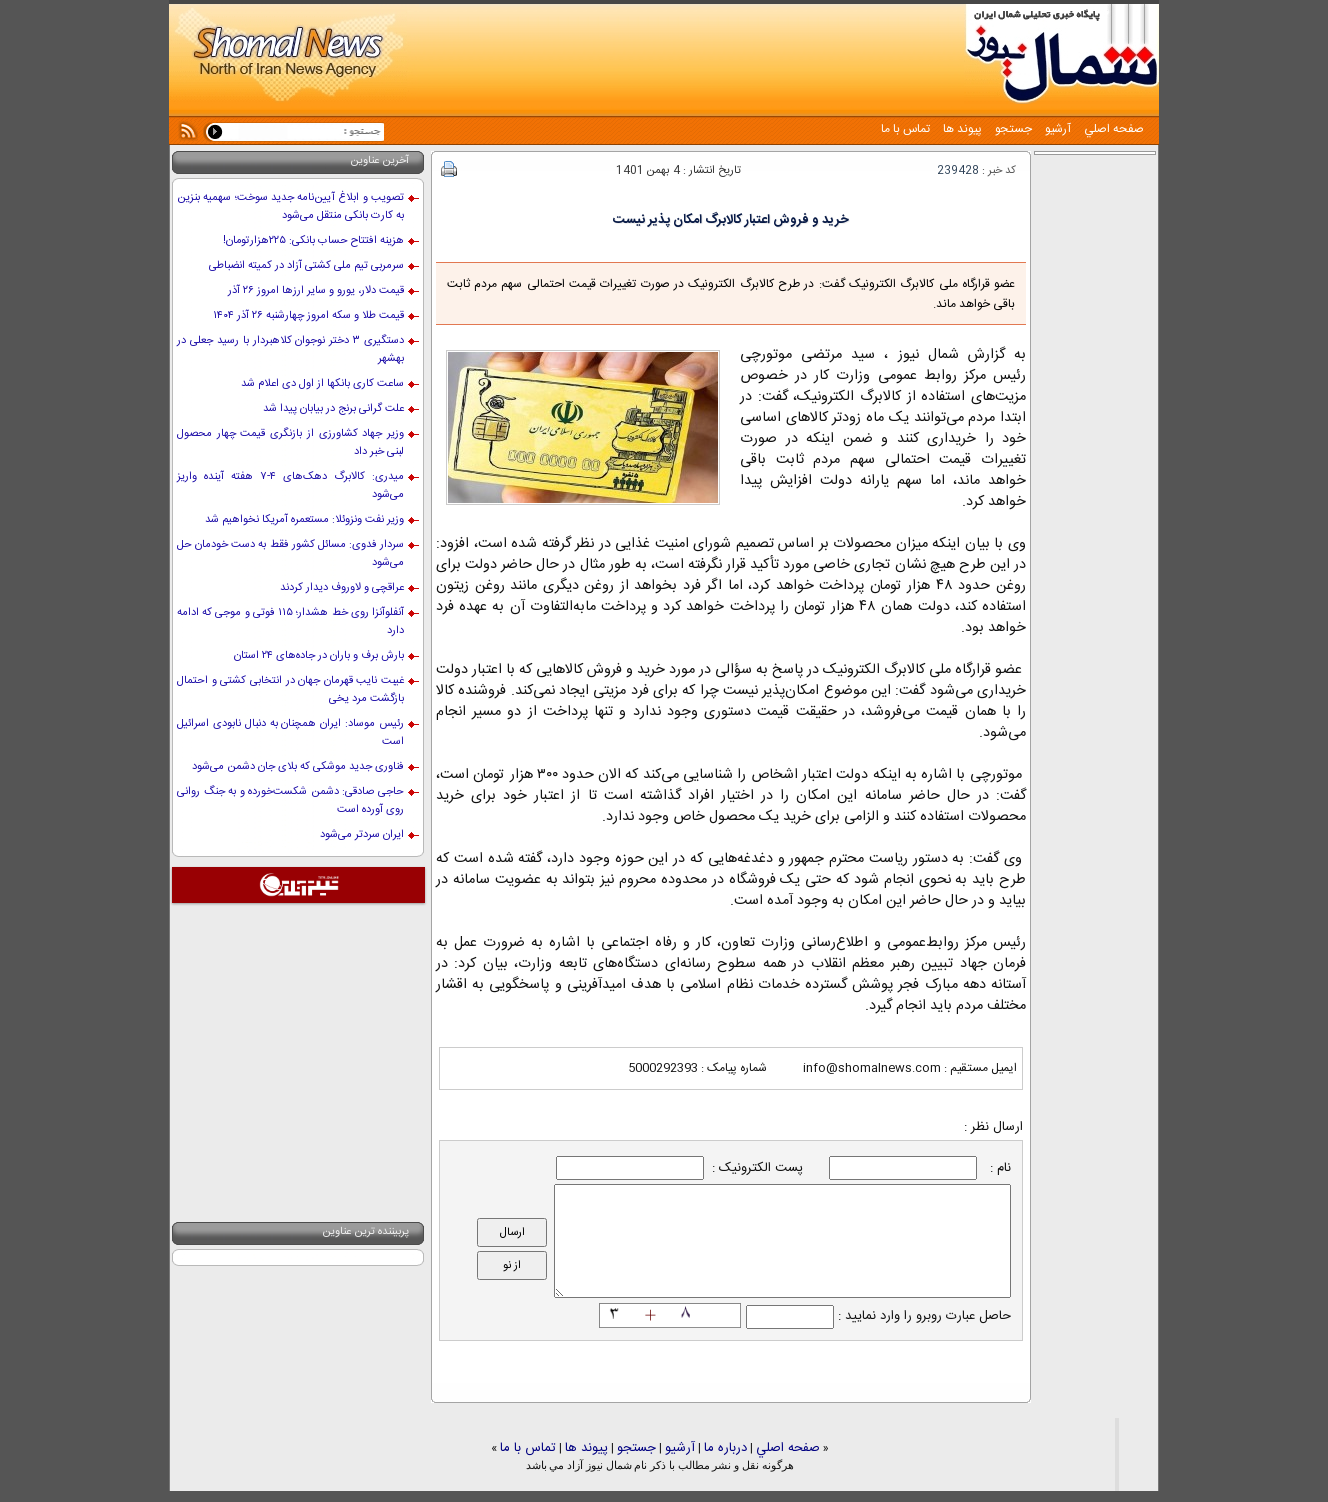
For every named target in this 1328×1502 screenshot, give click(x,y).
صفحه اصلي (1112, 129)
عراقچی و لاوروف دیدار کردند (342, 588)
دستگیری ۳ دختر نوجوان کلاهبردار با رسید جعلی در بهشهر (290, 350)
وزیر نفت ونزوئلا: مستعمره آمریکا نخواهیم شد (304, 520)
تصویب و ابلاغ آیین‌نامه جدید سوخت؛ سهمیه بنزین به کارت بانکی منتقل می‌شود (290, 207)
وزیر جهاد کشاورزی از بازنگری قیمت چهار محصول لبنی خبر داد (290, 443)
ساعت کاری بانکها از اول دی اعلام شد (322, 384)
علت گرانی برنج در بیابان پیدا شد (333, 409)
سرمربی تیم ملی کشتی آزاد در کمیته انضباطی (306, 266)
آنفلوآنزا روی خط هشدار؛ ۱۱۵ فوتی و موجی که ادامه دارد (290, 622)
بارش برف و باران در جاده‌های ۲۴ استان (319, 656)
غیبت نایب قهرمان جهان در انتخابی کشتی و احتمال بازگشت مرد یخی (290, 690)
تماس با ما (905, 129)
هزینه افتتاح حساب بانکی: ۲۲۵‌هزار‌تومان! (313, 241)
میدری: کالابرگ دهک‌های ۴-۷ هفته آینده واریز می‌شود (290, 486)
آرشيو (1056, 129)
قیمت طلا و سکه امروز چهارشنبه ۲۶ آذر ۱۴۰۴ (308, 316)
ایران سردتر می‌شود (362, 835)
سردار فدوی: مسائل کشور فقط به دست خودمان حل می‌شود (290, 554)
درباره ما (725, 1448)
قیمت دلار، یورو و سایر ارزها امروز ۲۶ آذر (316, 291)
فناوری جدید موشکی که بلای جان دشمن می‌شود (298, 767)
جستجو (1012, 129)
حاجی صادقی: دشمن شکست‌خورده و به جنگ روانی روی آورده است (290, 801)
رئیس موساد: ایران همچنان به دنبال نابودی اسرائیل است (290, 733)
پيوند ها (961, 129)
